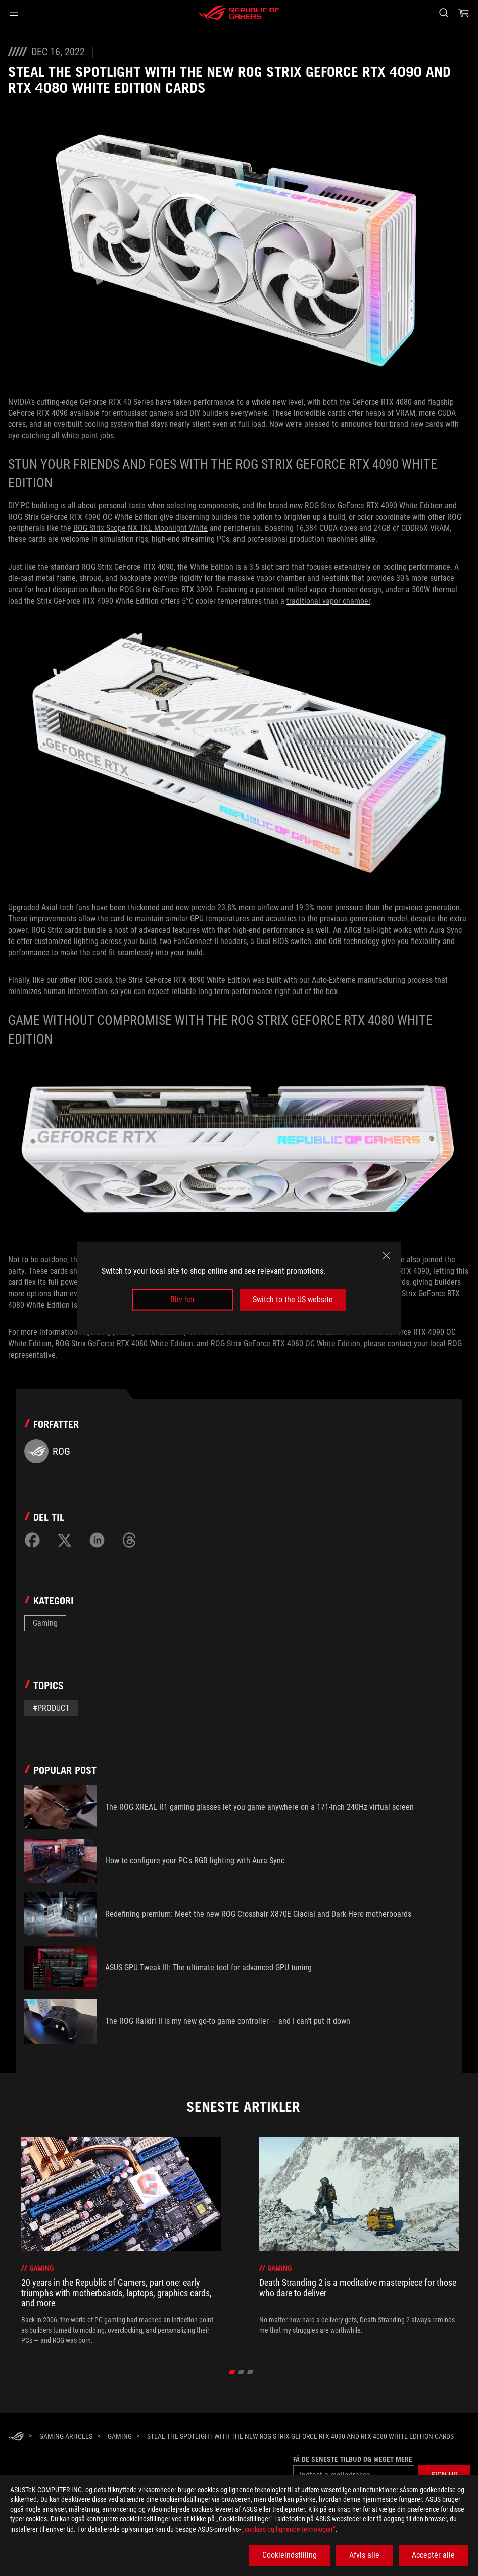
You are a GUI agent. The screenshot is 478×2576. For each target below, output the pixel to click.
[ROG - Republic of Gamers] (239, 12)
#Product (51, 1708)
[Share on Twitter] (65, 1540)
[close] (386, 1256)
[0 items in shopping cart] (464, 12)
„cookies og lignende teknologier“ (289, 2529)
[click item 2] (250, 2372)
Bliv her (182, 1299)
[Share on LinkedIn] (97, 1540)
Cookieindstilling (289, 2555)
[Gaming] (120, 2436)
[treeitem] (121, 2240)
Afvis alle (364, 2555)
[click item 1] (241, 2372)
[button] (14, 13)
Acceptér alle (433, 2555)
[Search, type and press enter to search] (444, 12)
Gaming (45, 1623)
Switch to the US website (293, 1299)
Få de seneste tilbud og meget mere (352, 2459)
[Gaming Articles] (65, 2436)
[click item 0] (232, 2372)
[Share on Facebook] (32, 1540)
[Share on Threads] (129, 1540)
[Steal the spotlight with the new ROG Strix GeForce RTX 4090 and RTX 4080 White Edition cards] (300, 2436)
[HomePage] (16, 2437)
